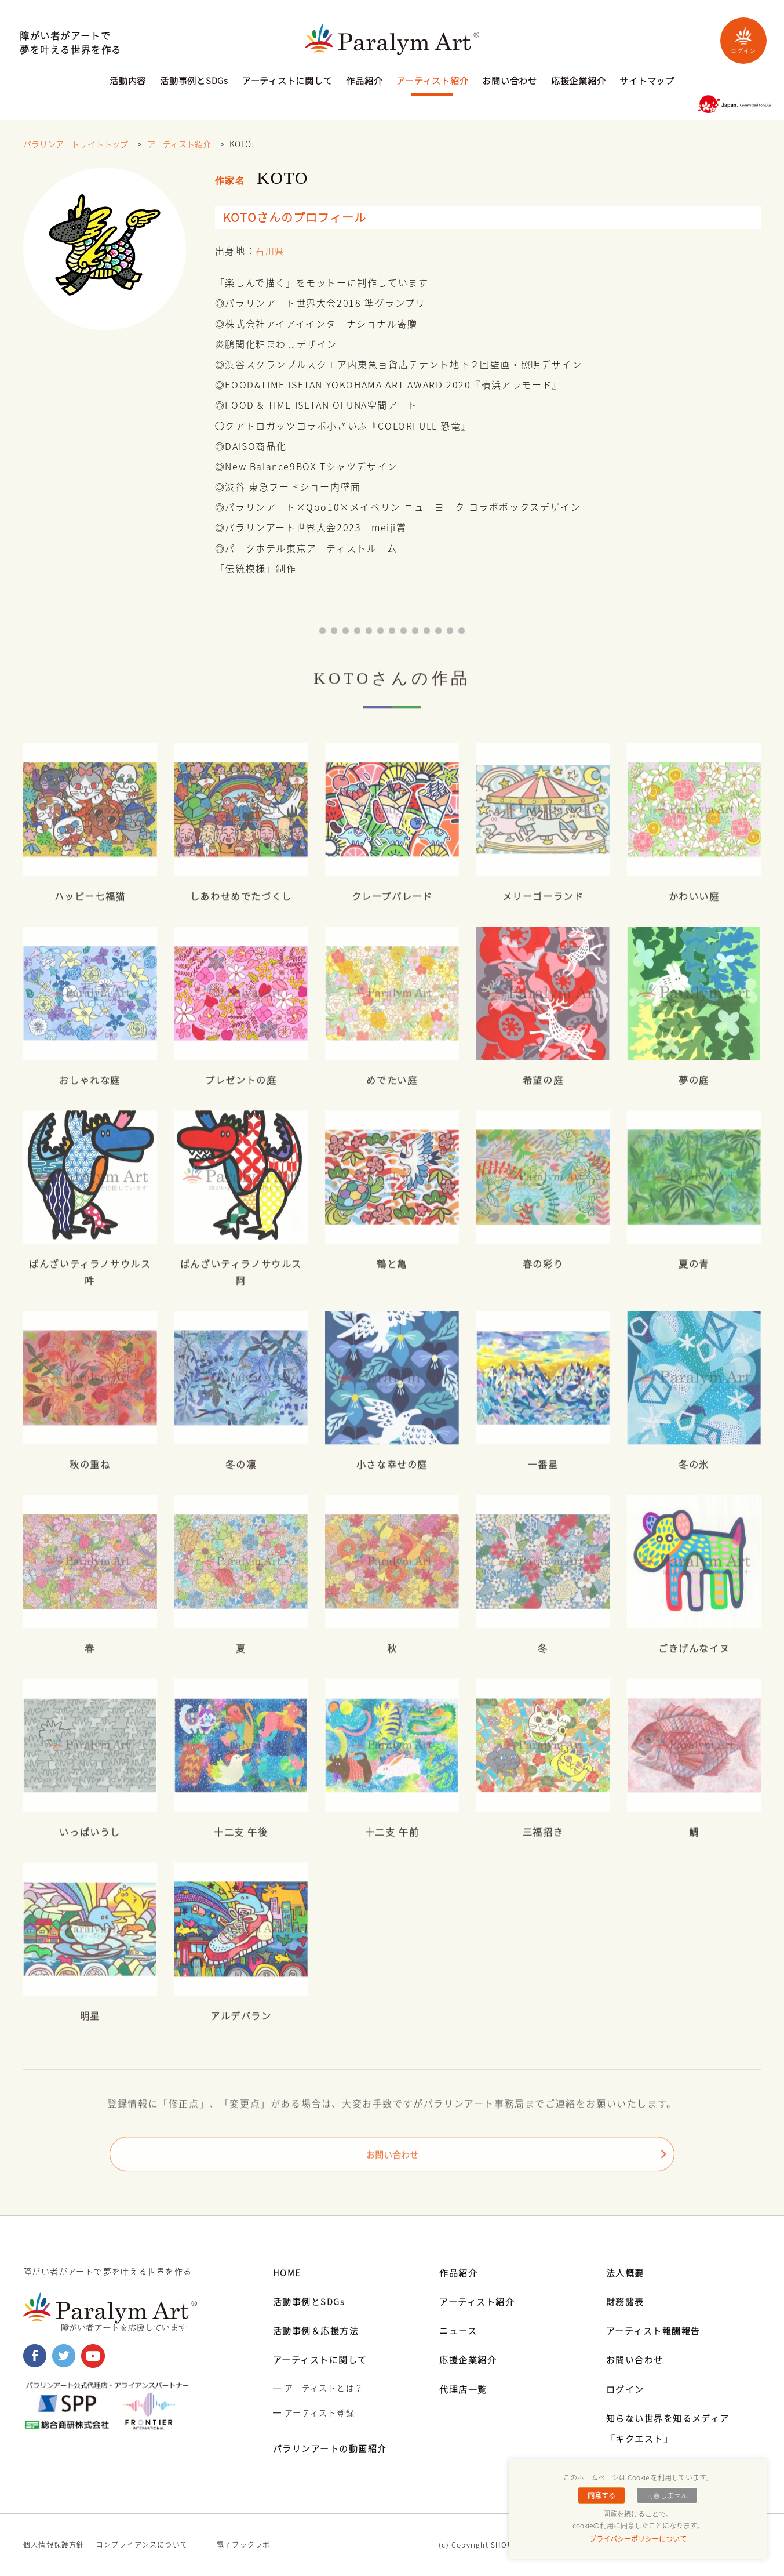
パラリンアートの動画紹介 (334, 2448)
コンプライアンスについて (142, 2544)
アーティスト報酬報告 (656, 2330)
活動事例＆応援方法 (318, 2330)
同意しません (665, 2495)
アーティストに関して (287, 82)
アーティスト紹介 (432, 82)
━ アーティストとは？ (318, 2387)
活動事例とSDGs (194, 82)
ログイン (743, 40)
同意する (603, 2495)
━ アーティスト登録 (314, 2412)
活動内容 (128, 82)
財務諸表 (626, 2301)
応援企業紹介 (578, 82)
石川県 (271, 251)
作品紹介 (364, 82)
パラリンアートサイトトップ (75, 144)
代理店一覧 (464, 2389)
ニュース (459, 2330)
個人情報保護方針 (54, 2544)
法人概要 (626, 2272)
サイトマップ (646, 82)
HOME (287, 2272)
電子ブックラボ (243, 2544)
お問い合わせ (509, 82)
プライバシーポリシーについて (638, 2539)
